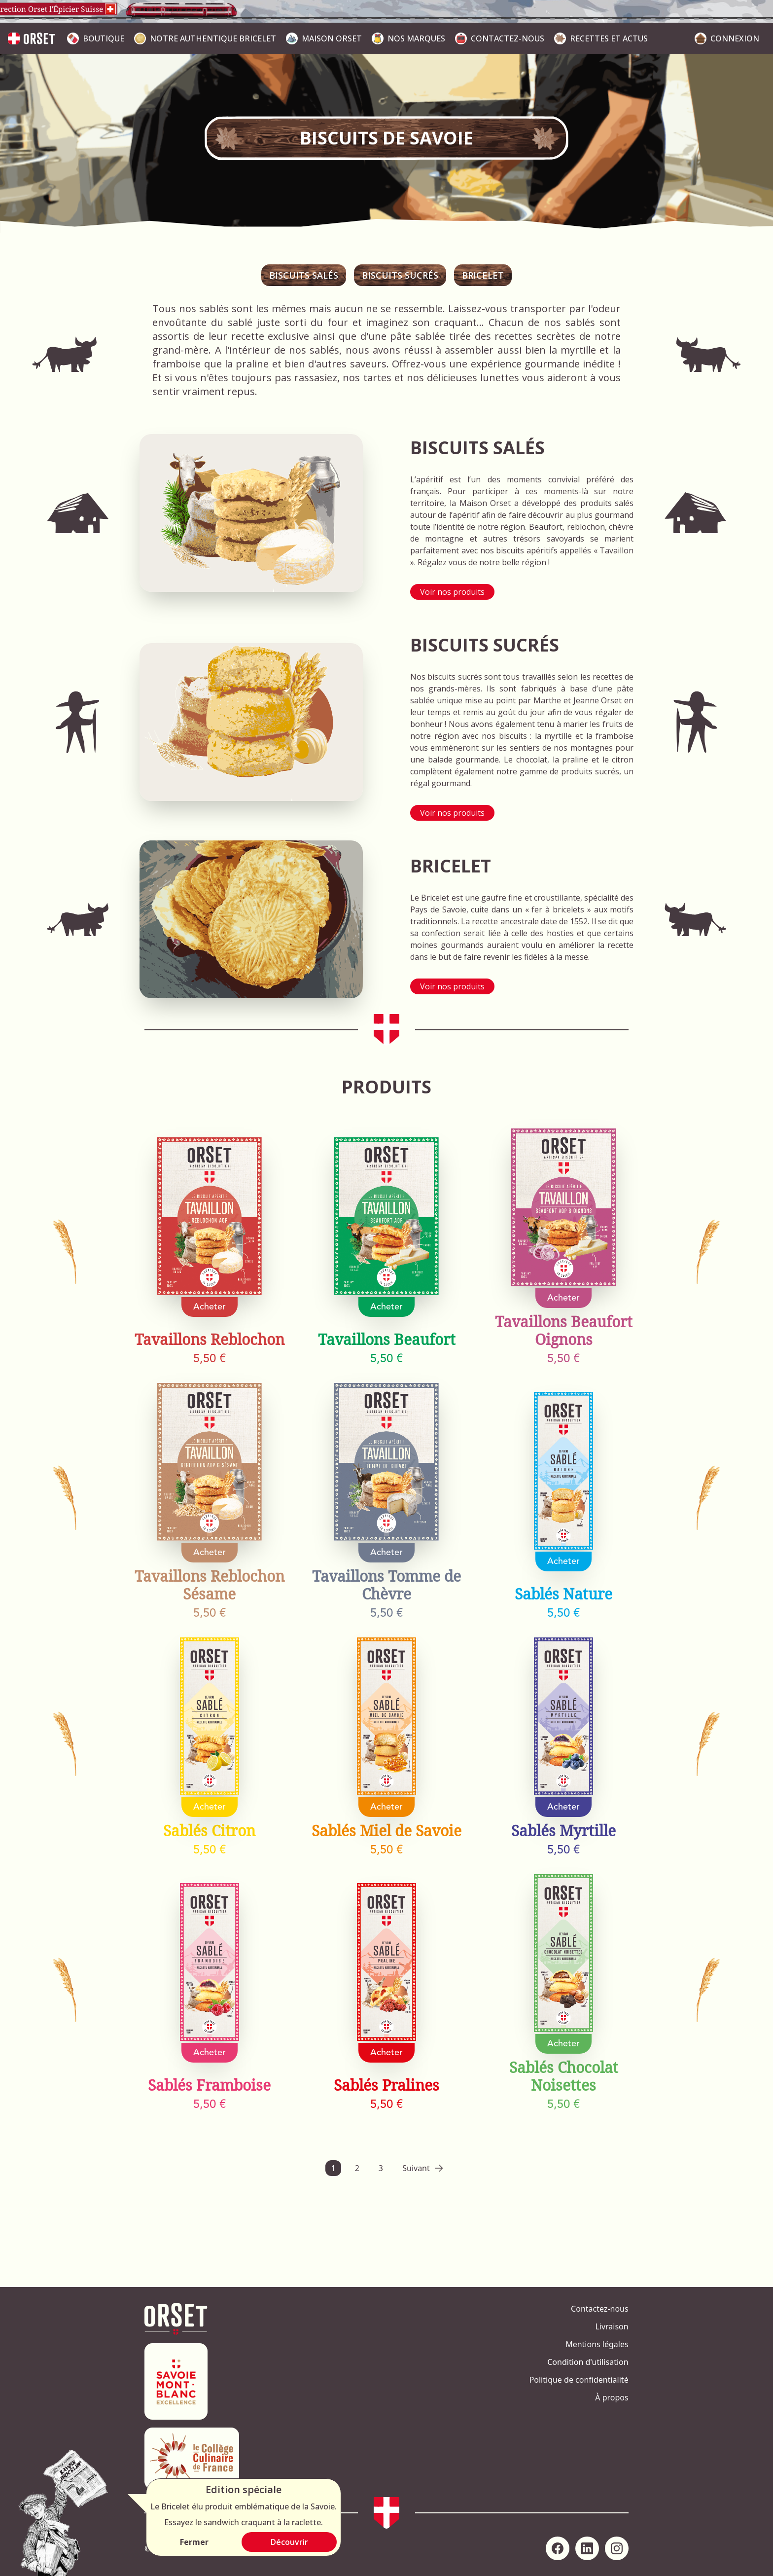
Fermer (194, 2542)
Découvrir (289, 2542)
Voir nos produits (452, 591)
